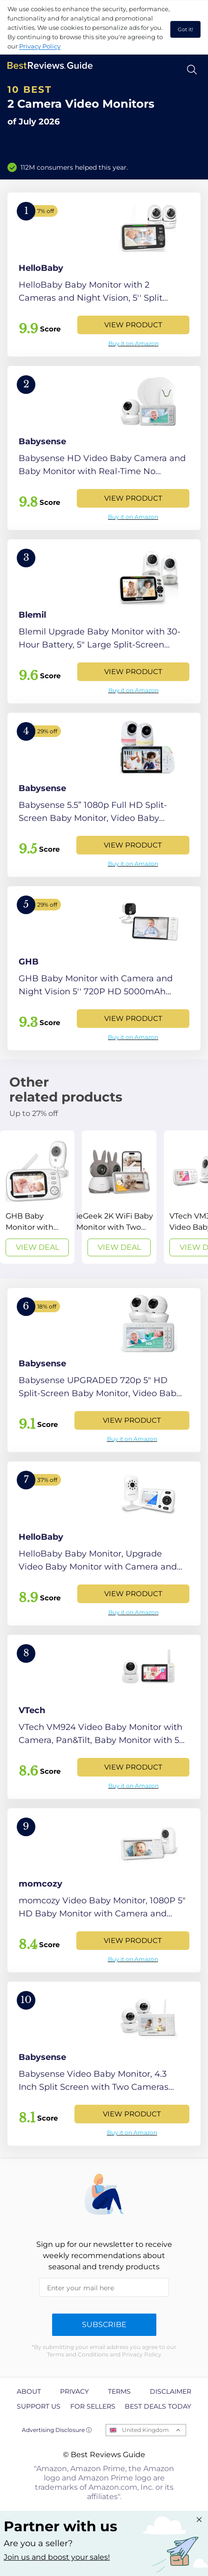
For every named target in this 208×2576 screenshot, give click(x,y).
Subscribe (104, 2324)
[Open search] (192, 70)
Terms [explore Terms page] (119, 2391)
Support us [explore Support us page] (38, 2406)
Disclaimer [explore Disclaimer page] (170, 2391)
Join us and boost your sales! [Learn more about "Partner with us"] (57, 2557)
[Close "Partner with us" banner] (199, 2519)
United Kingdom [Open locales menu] (145, 2429)
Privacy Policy (39, 46)
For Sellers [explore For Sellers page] (92, 2406)
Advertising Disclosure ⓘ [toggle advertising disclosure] (57, 2429)
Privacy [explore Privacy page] (74, 2391)
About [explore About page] (29, 2391)
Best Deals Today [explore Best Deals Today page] (158, 2406)
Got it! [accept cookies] (185, 29)
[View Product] (104, 275)
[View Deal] (37, 1197)
